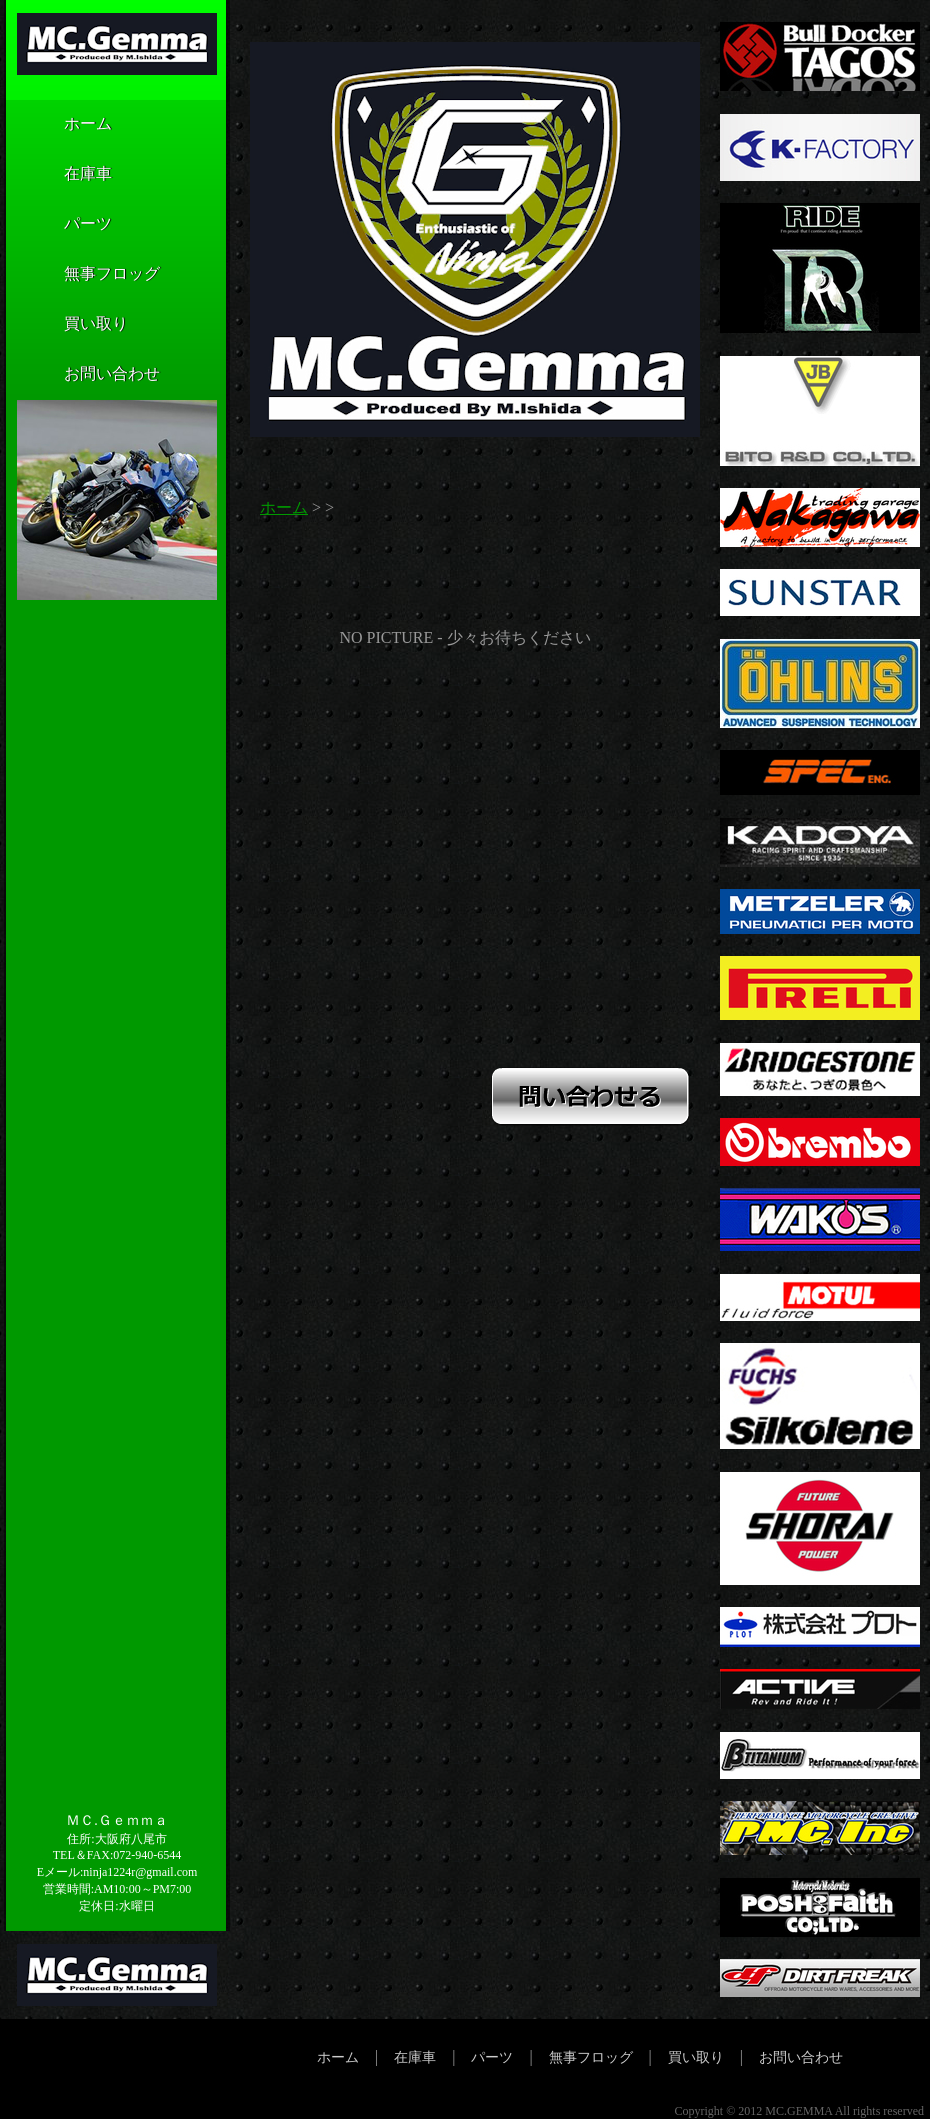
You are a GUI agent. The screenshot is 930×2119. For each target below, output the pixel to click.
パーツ (58, 225)
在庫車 (58, 175)
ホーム (58, 125)
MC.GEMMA (798, 2111)
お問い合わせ (82, 375)
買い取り (66, 325)
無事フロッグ (82, 275)
